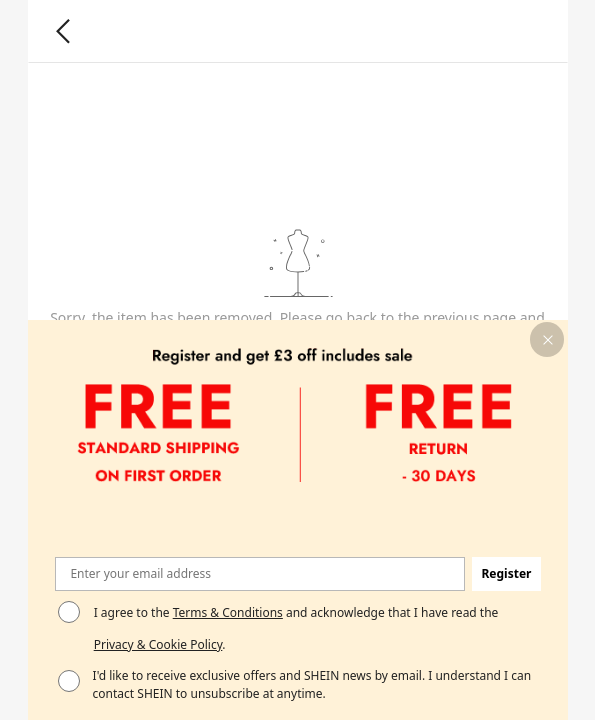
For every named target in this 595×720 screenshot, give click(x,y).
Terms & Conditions (227, 612)
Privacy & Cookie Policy (157, 644)
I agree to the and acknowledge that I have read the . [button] (295, 628)
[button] (547, 339)
